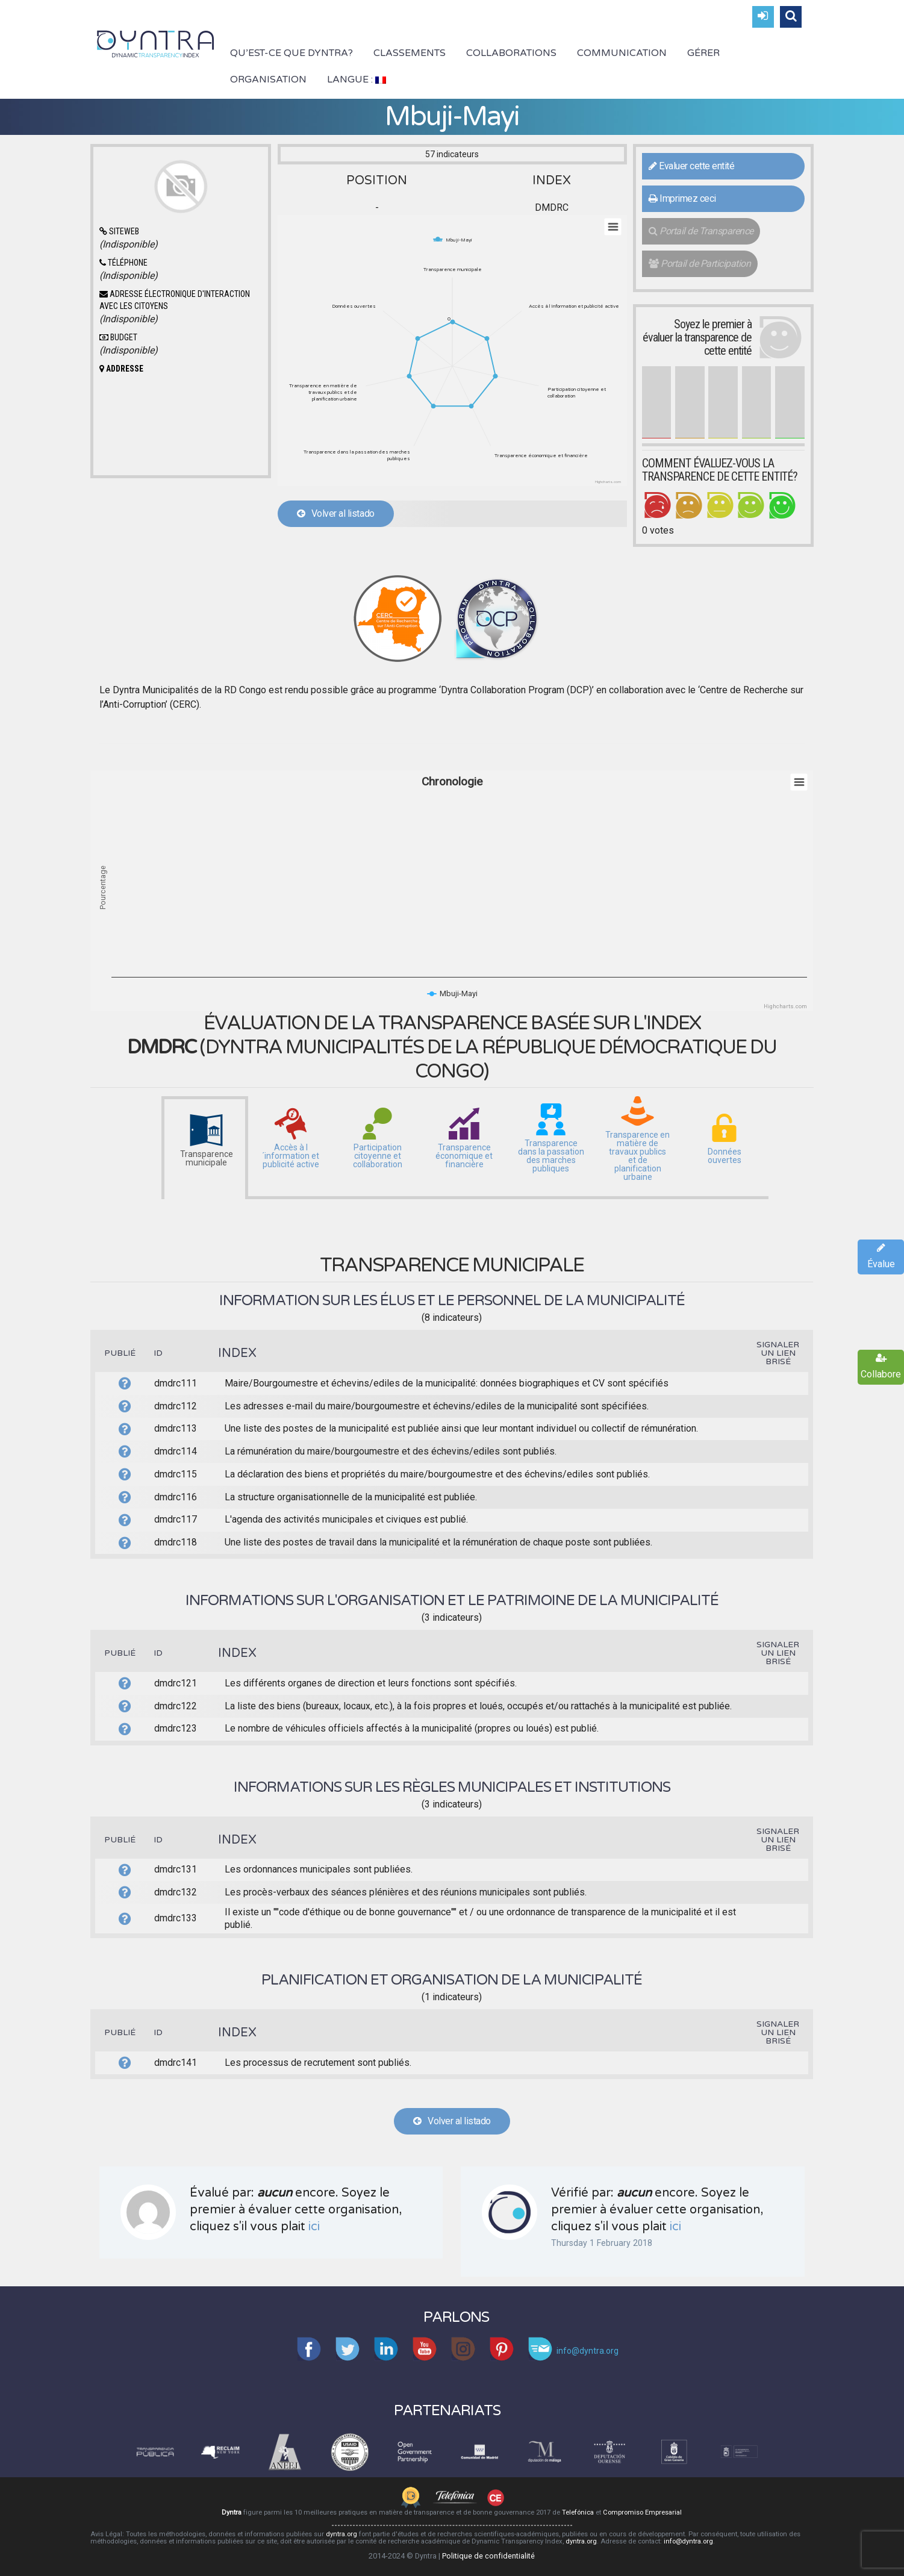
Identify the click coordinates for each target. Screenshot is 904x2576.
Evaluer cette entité (691, 166)
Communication (622, 53)
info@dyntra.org (688, 2541)
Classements (409, 53)
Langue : (356, 79)
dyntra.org (341, 2534)
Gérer (703, 53)
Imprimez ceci (682, 198)
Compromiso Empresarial (642, 2512)
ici (314, 2226)
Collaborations (511, 53)
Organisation (268, 79)
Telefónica (578, 2512)
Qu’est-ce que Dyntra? (291, 53)
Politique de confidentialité (488, 2555)
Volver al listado (336, 513)
